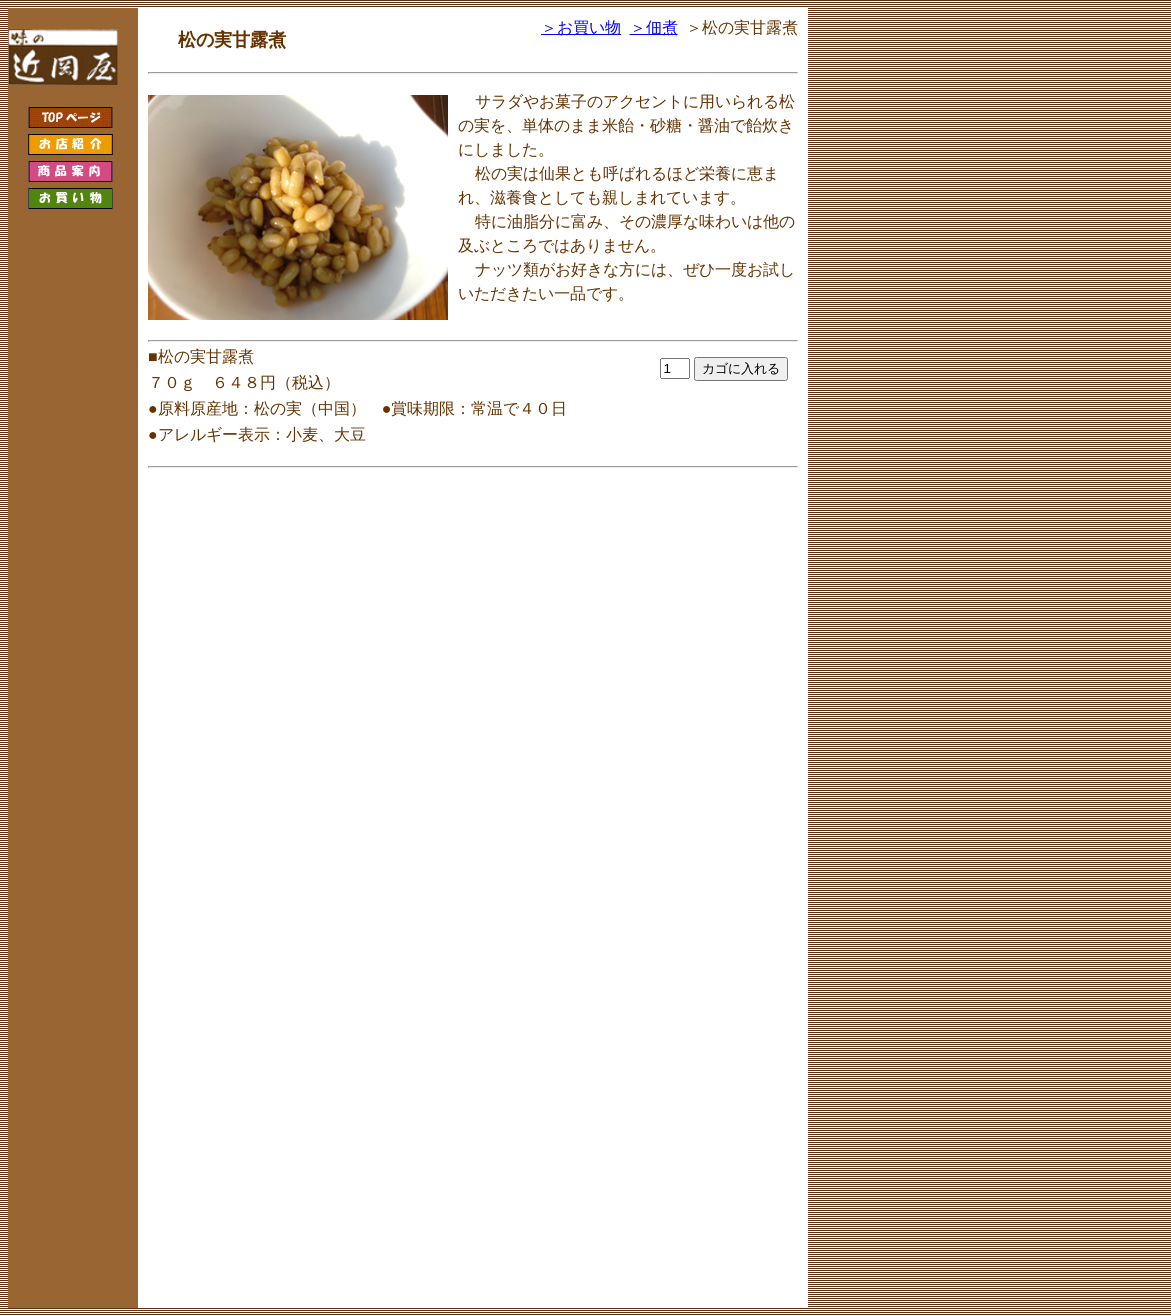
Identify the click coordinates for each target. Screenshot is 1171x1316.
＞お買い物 (581, 27)
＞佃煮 (654, 27)
